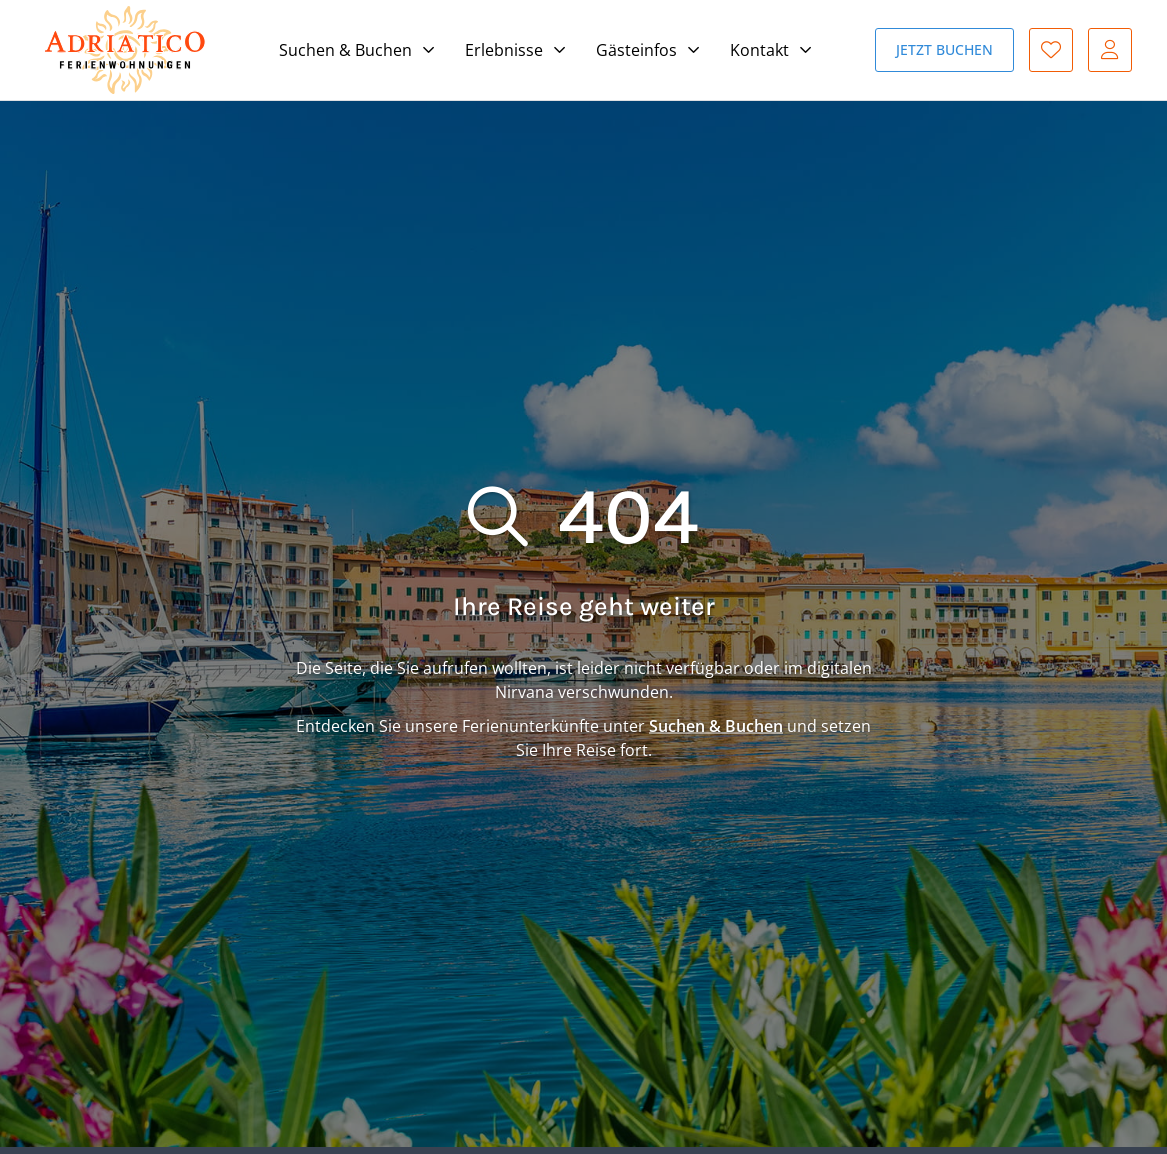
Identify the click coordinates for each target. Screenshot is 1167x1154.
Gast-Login (1110, 50)
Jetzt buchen (944, 49)
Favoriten (1051, 50)
